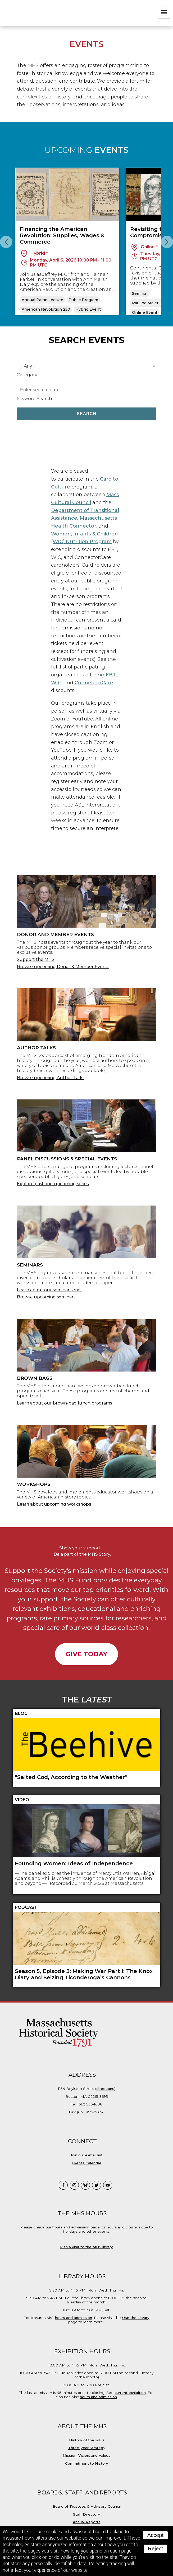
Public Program (83, 299)
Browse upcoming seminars (46, 1296)
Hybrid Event (88, 309)
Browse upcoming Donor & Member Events (63, 966)
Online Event (144, 312)
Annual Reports (87, 2522)
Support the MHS (35, 959)
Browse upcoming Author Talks (50, 1077)
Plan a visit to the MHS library (86, 2247)
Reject (155, 2548)
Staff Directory (86, 2514)
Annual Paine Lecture (42, 299)
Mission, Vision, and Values (87, 2455)
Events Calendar (86, 2163)
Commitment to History (86, 2463)
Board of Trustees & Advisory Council (86, 2506)
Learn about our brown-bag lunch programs (64, 1403)
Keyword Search (34, 398)
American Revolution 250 (46, 309)
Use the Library (135, 2318)
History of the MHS (86, 2440)
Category (27, 374)
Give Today (86, 1654)
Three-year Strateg (85, 2448)
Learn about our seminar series (49, 1289)
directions (105, 2088)
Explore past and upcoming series (53, 1183)
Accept (155, 2535)
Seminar (140, 293)
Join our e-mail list (86, 2155)
